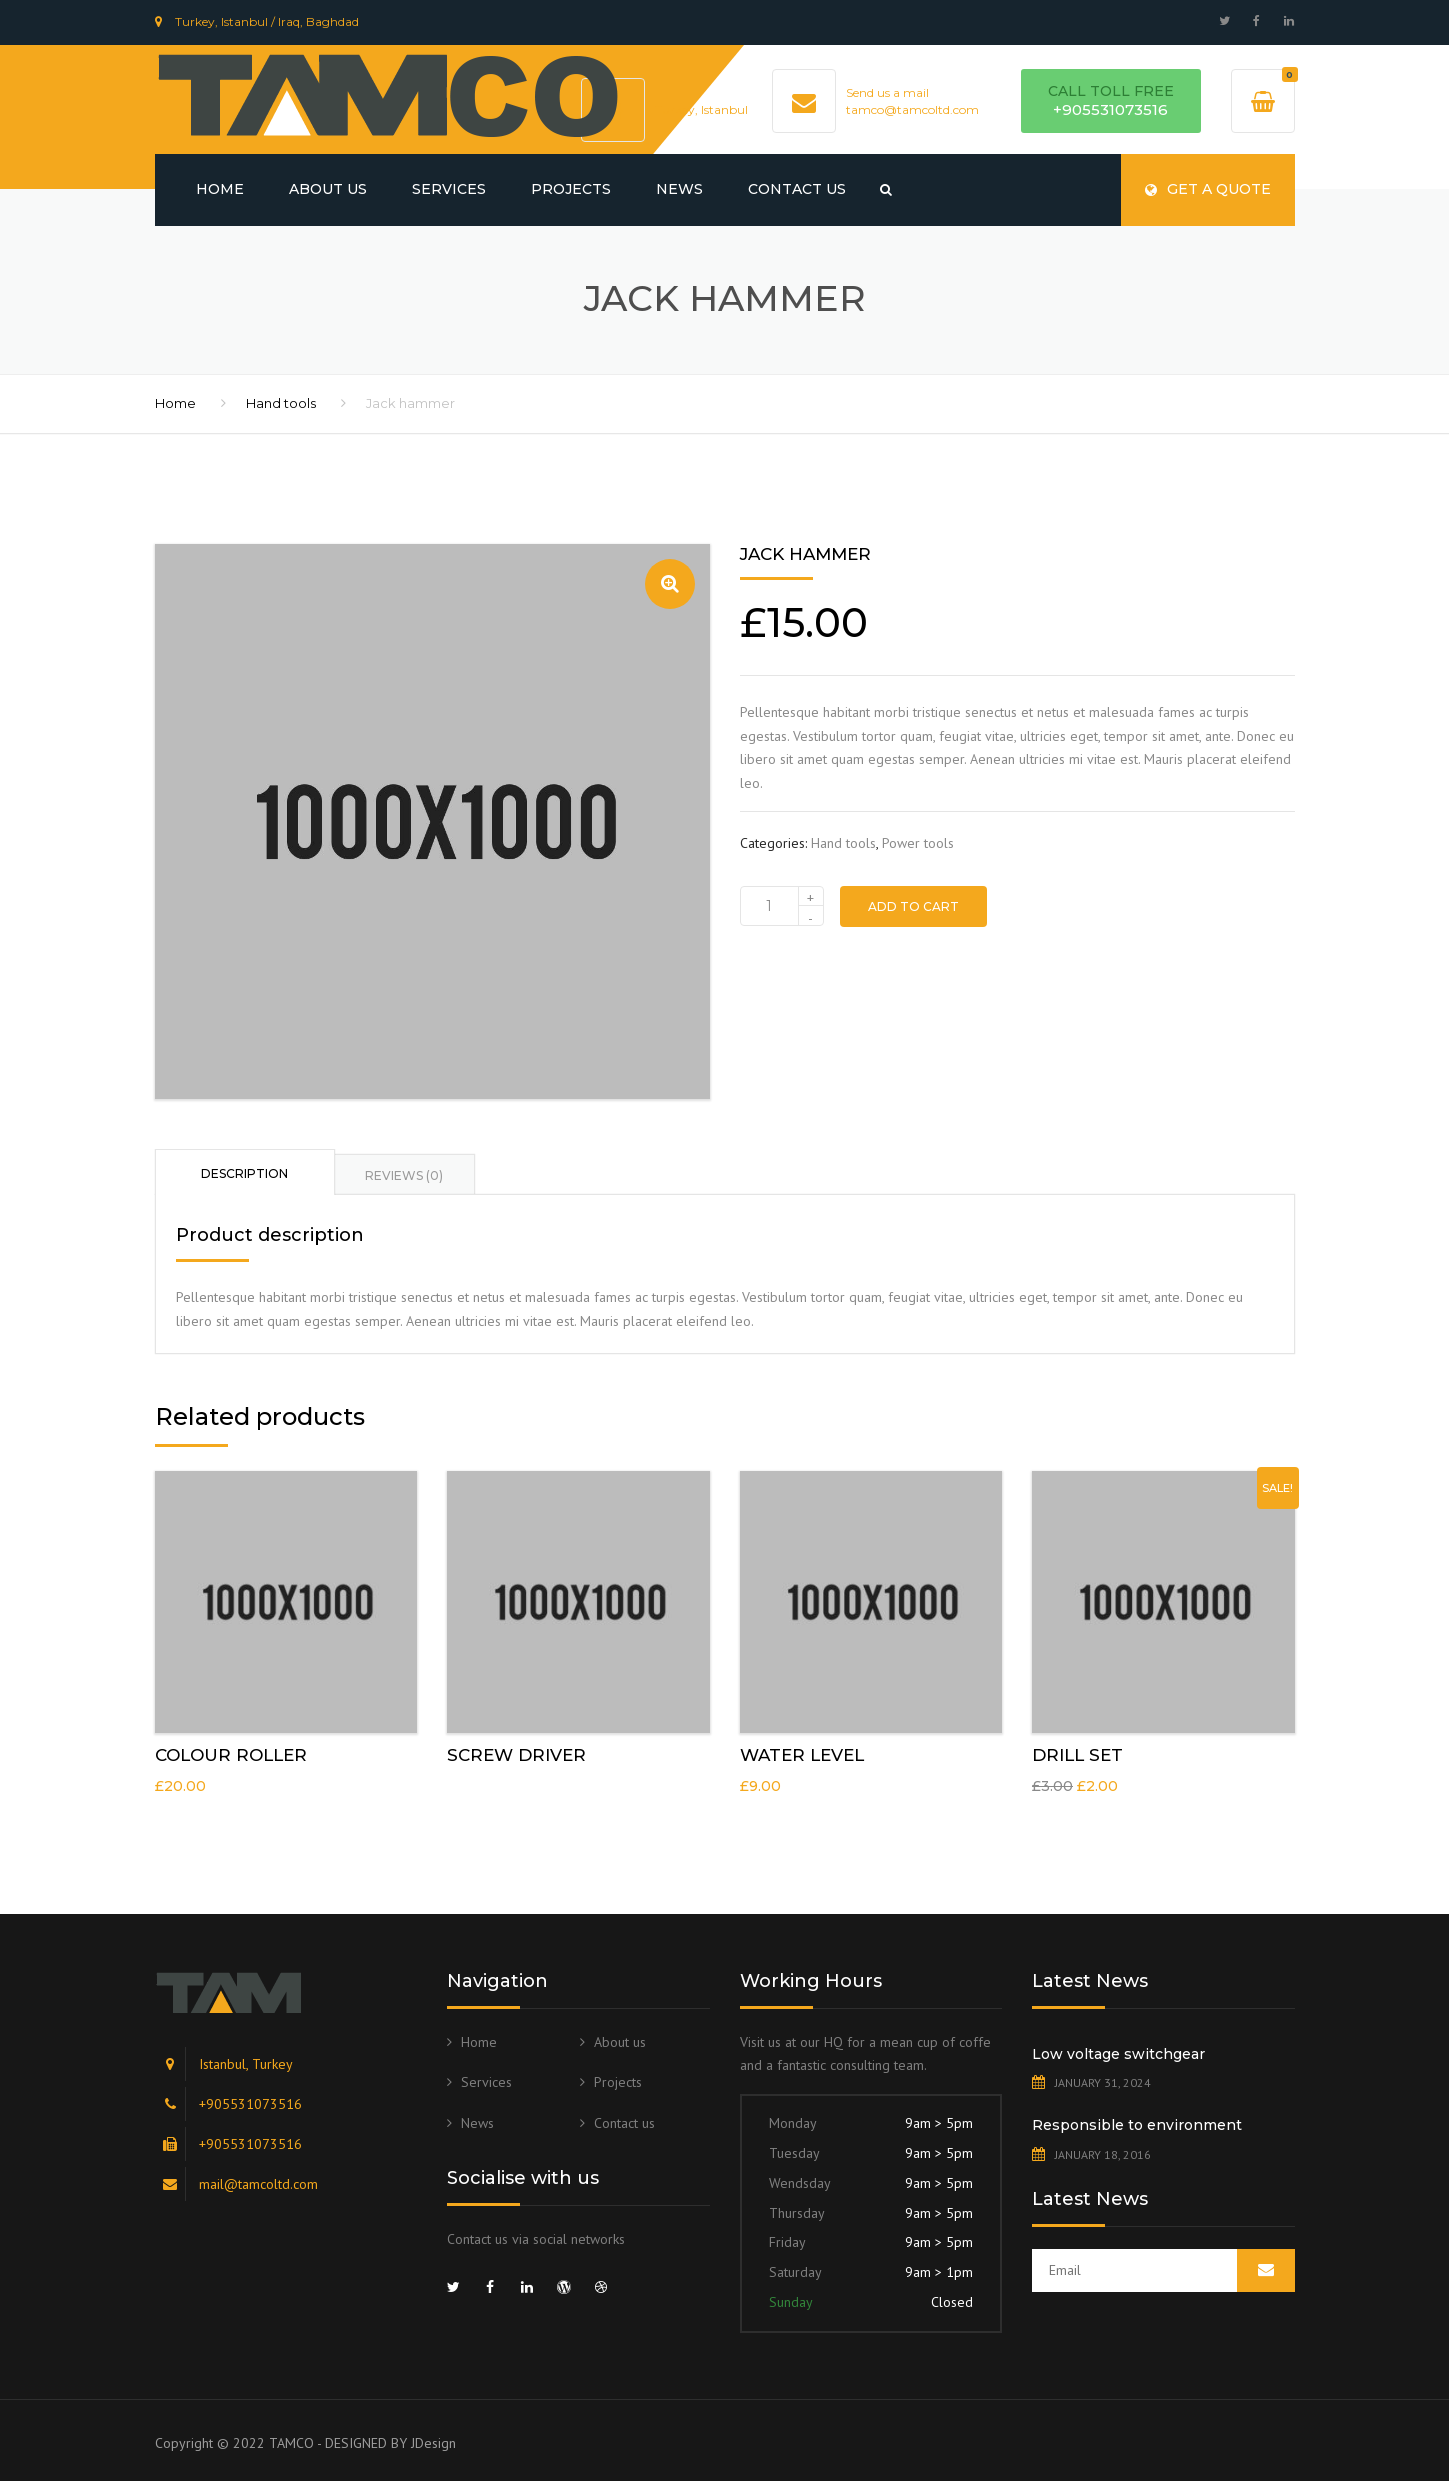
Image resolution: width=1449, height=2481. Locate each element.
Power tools (918, 843)
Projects (571, 189)
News (679, 189)
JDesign (433, 2443)
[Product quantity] (782, 906)
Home (220, 189)
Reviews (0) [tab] (404, 1175)
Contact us (797, 189)
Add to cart (913, 906)
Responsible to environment (1137, 2125)
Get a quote (1208, 189)
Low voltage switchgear (1118, 2054)
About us (328, 189)
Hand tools (281, 403)
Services (449, 189)
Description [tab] (244, 1173)
